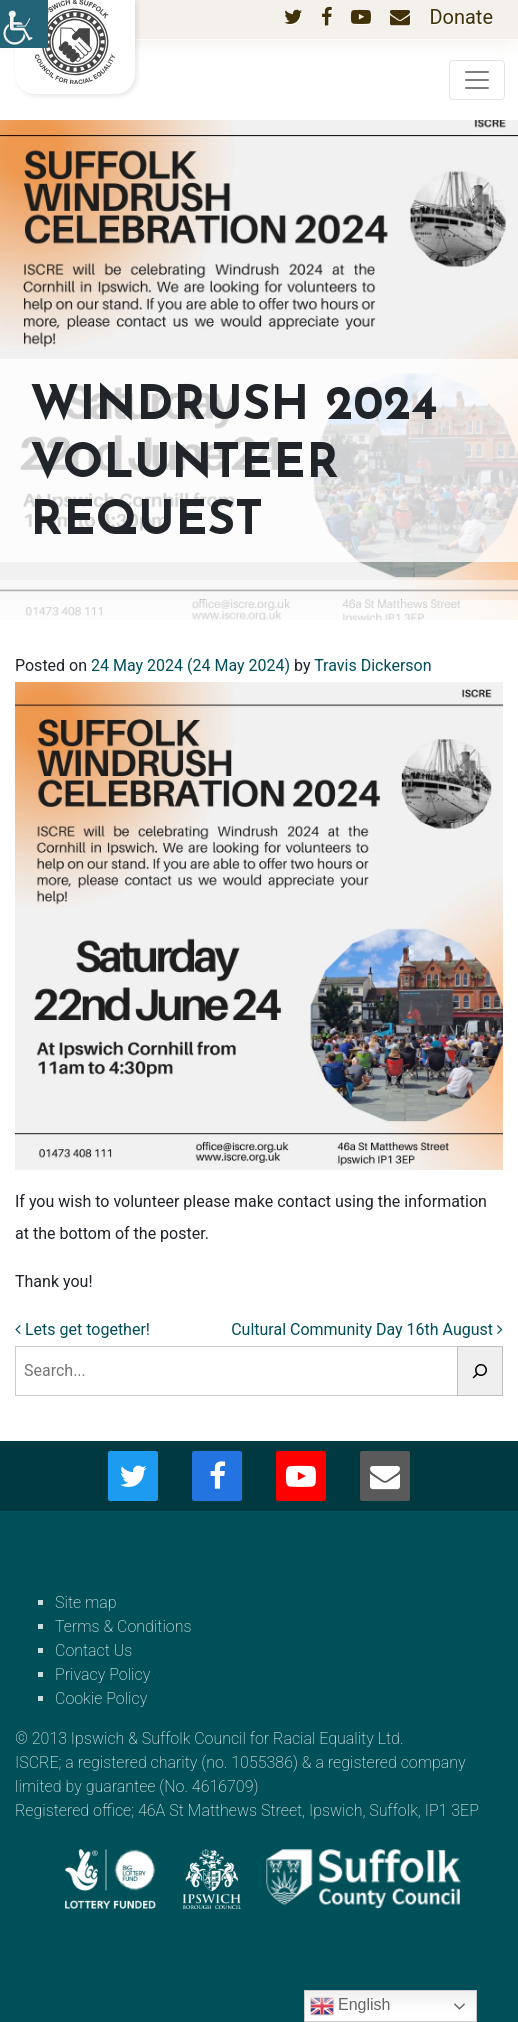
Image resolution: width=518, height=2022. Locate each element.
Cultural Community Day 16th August (367, 1329)
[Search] (480, 1371)
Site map (86, 1602)
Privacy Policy (102, 1674)
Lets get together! (82, 1329)
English (350, 2006)
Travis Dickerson (372, 665)
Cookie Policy (101, 1698)
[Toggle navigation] (477, 80)
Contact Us (93, 1650)
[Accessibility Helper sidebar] (24, 24)
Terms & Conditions (123, 1626)
